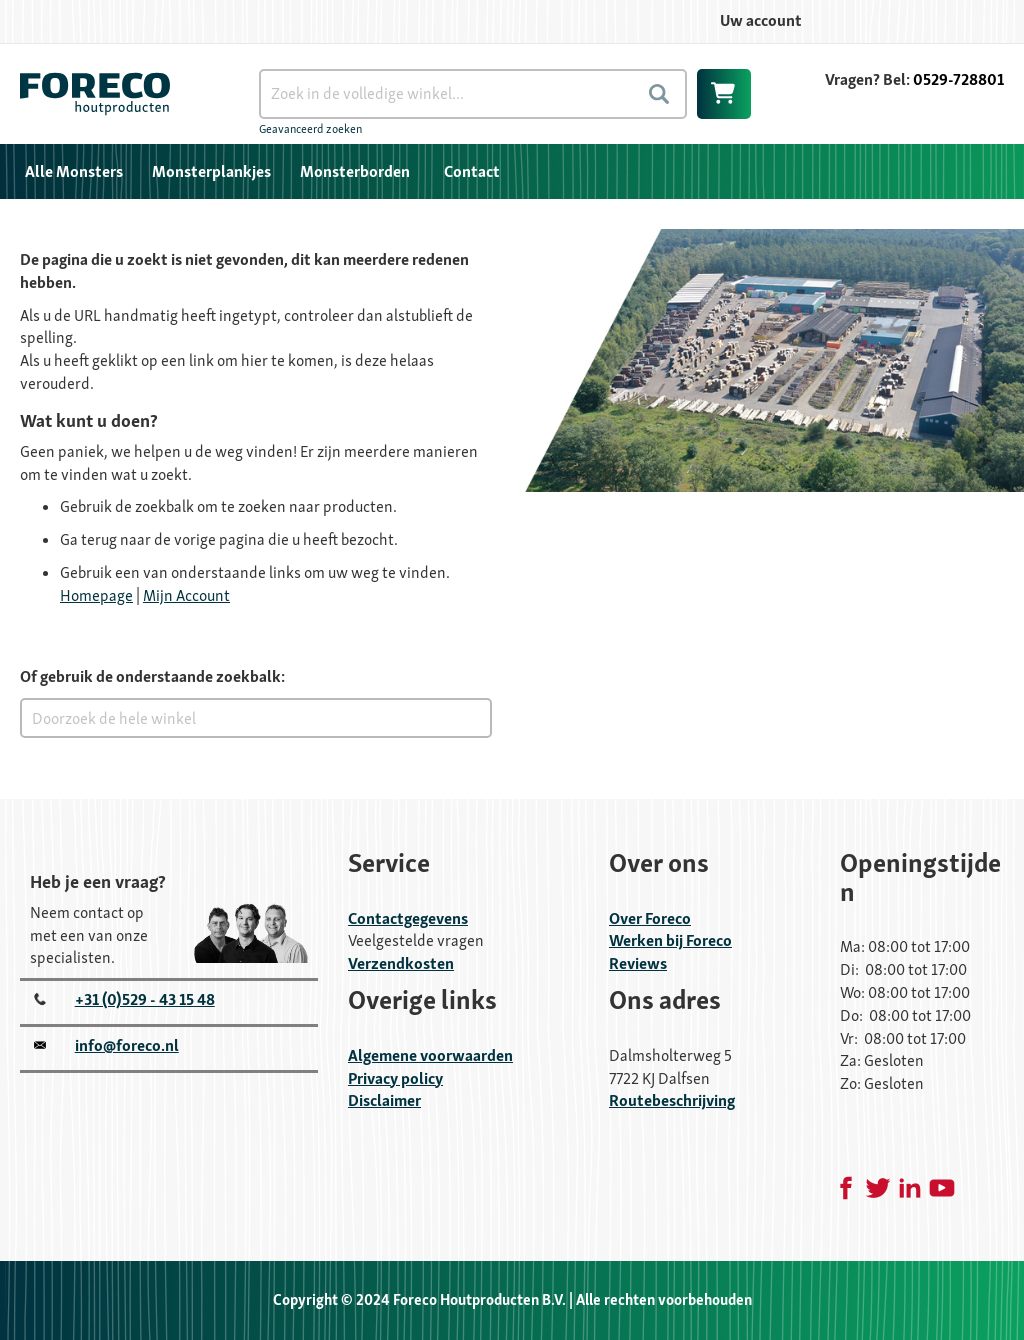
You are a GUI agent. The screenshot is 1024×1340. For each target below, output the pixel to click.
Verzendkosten (401, 963)
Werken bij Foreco (670, 940)
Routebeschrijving (672, 1100)
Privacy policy (395, 1078)
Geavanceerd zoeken (310, 129)
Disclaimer (384, 1100)
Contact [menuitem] (472, 171)
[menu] (512, 171)
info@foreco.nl (127, 1045)
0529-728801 (958, 79)
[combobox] (473, 94)
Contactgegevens (408, 918)
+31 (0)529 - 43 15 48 (145, 999)
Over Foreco (650, 918)
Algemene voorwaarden (430, 1055)
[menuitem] (74, 171)
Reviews (638, 963)
